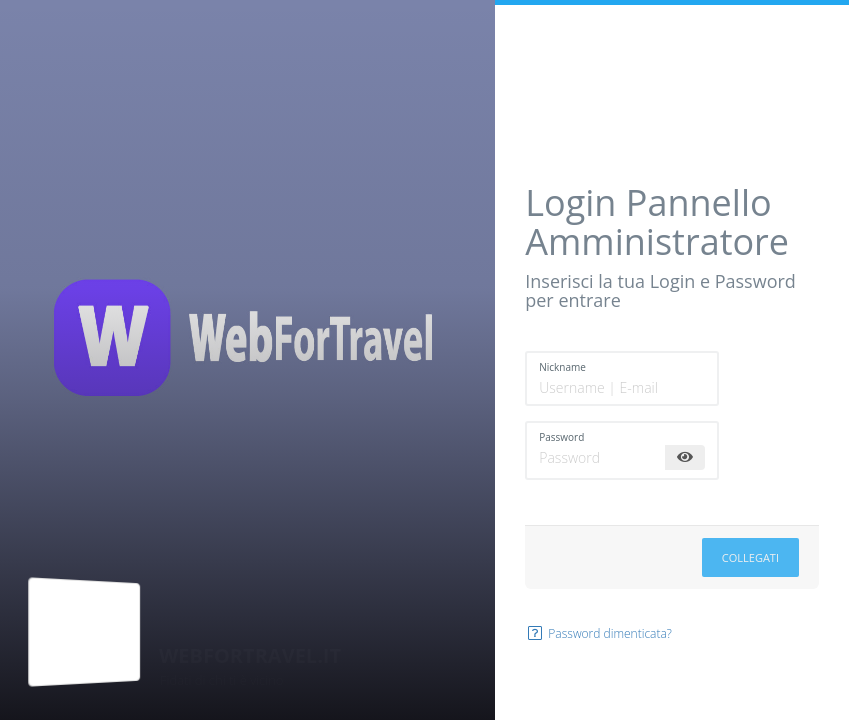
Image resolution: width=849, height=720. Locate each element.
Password (561, 437)
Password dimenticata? (598, 633)
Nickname (562, 367)
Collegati (750, 557)
